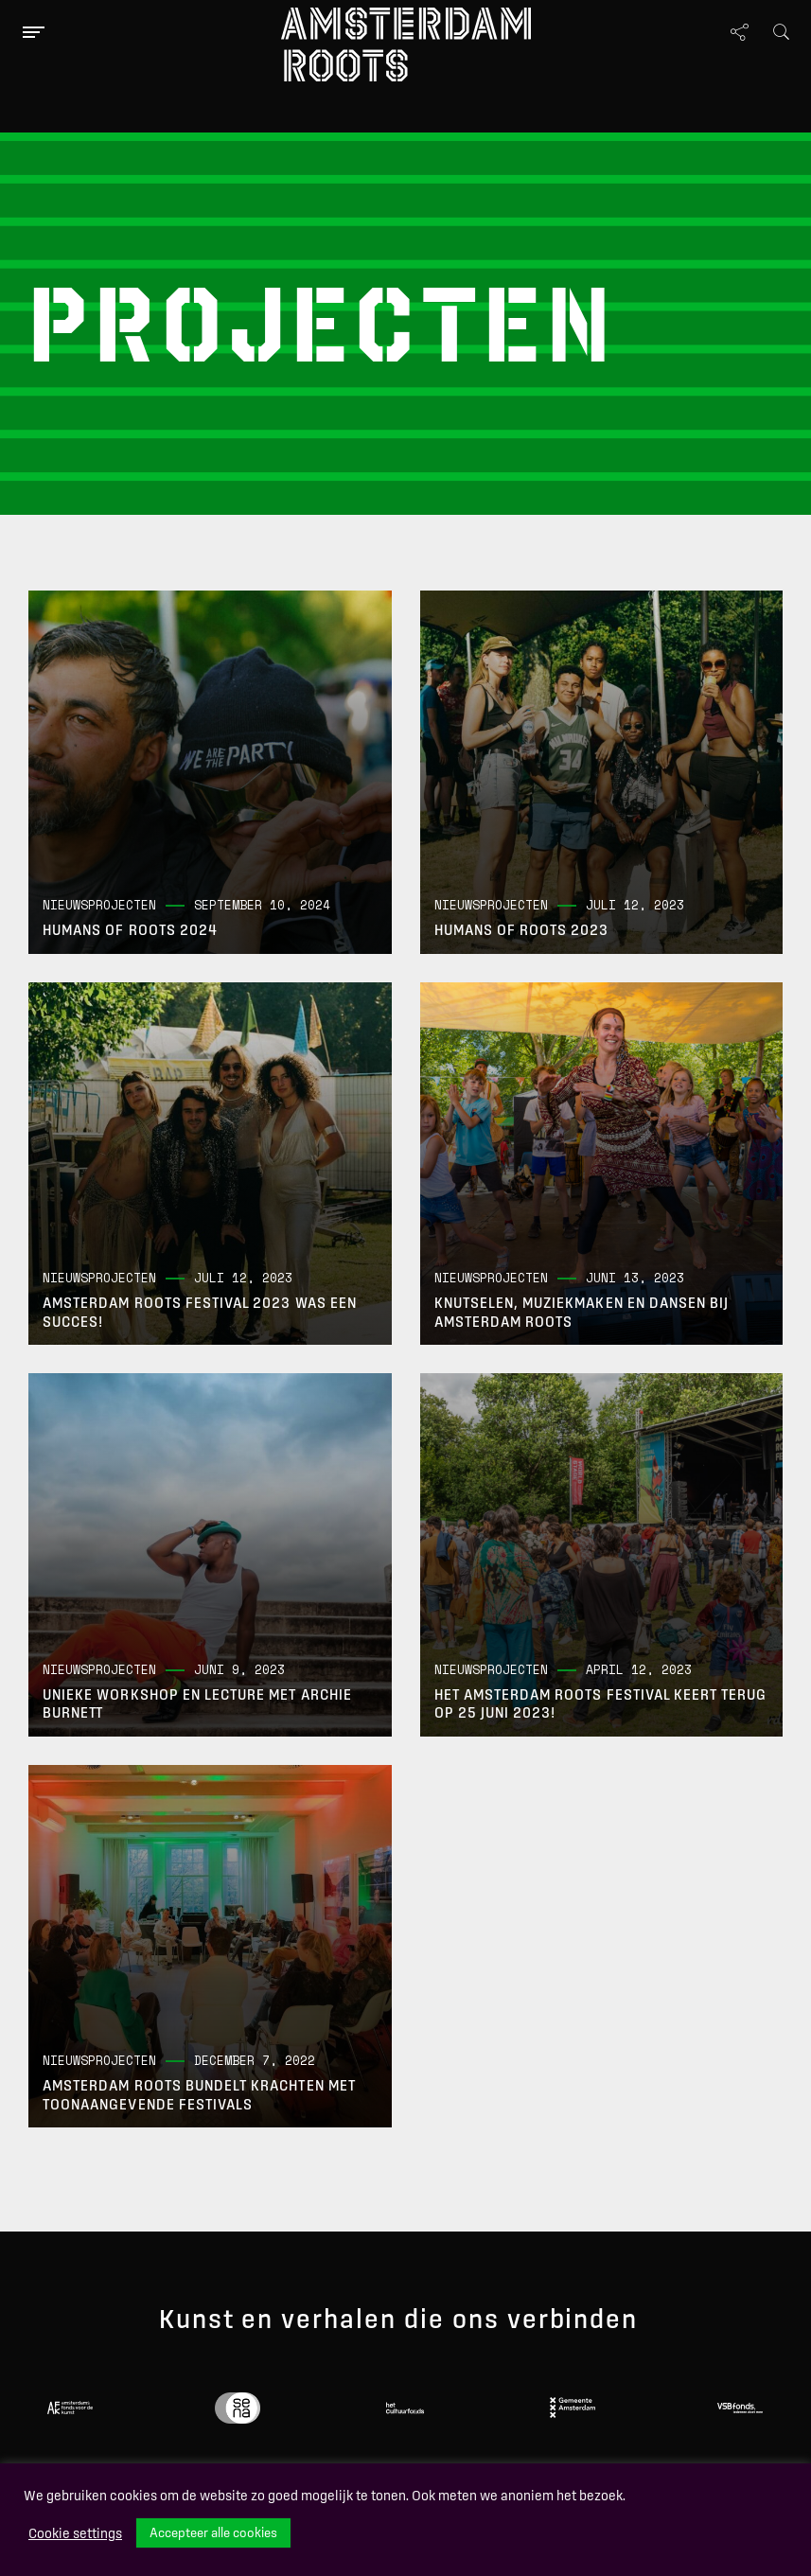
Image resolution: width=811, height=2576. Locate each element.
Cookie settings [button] (75, 2533)
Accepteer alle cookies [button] (213, 2532)
